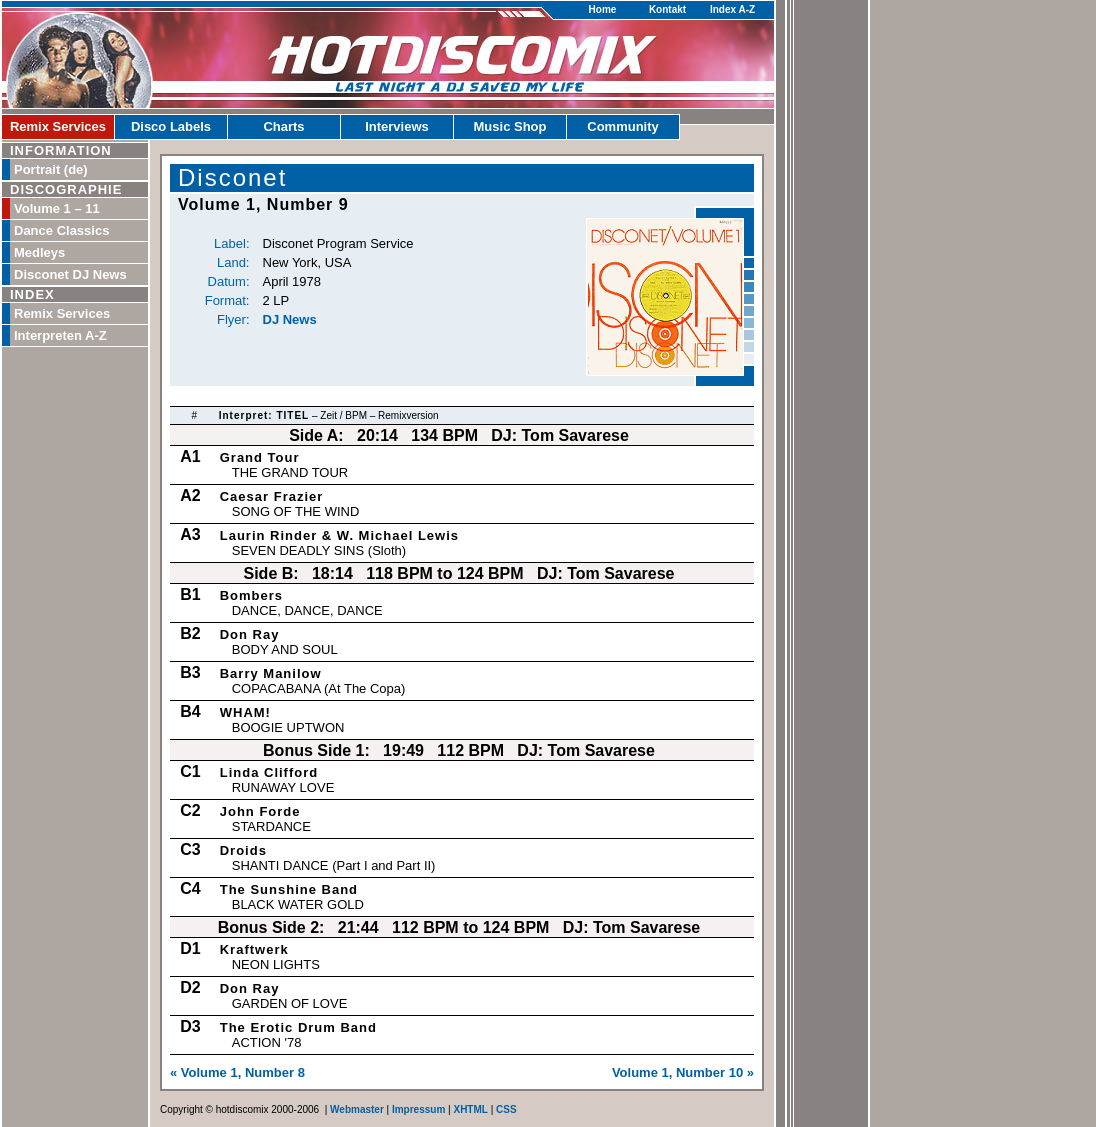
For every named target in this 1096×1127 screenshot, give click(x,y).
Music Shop (510, 126)
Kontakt (667, 9)
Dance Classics (61, 230)
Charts (283, 126)
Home (603, 9)
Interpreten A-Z (60, 335)
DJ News (290, 319)
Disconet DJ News (70, 274)
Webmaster (357, 1109)
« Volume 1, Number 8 (237, 1072)
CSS (506, 1109)
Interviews (397, 126)
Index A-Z (732, 9)
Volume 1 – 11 (57, 208)
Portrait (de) (51, 169)
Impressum (418, 1109)
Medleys (39, 252)
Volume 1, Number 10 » (683, 1072)
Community (623, 126)
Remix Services (58, 126)
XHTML (470, 1109)
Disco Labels (171, 126)
